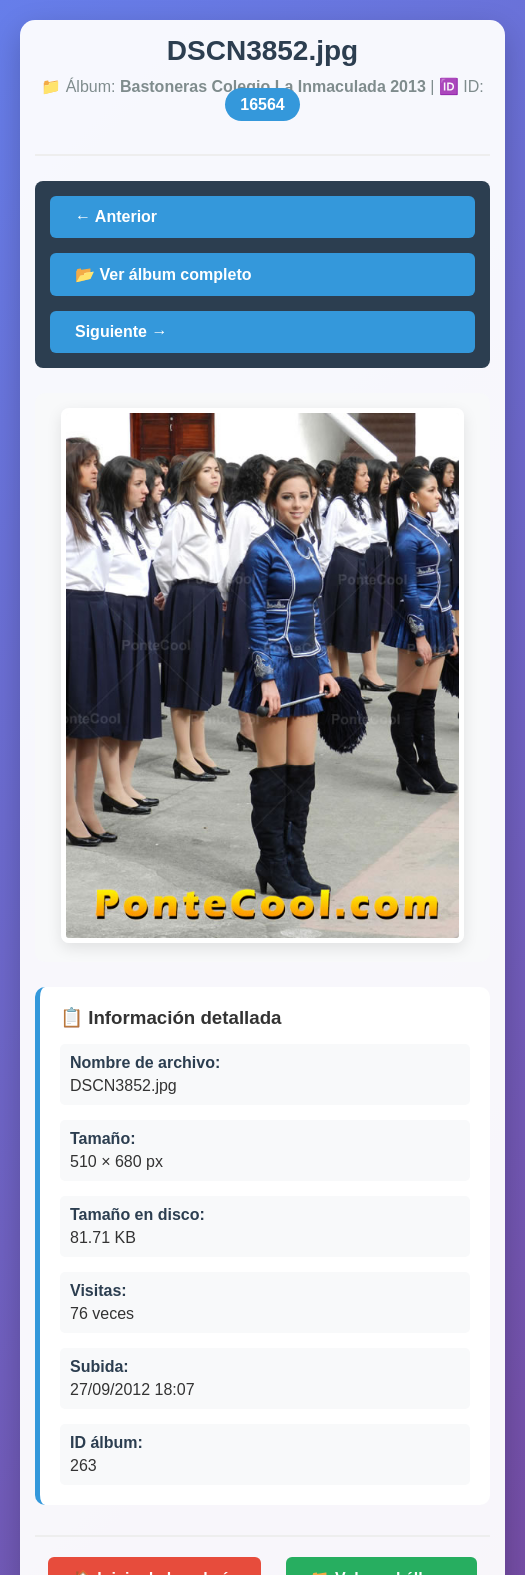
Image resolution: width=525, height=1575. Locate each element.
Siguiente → (121, 331)
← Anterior (116, 216)
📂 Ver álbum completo (163, 274)
